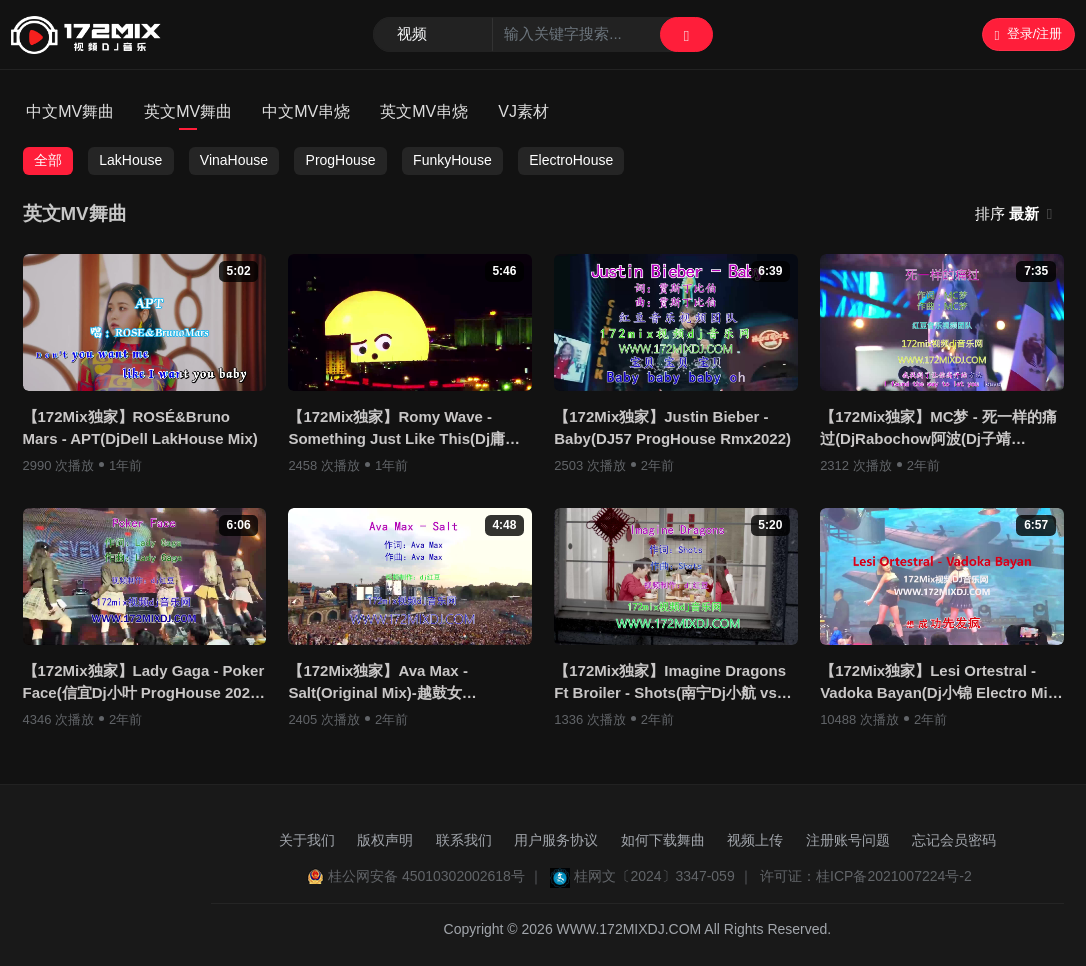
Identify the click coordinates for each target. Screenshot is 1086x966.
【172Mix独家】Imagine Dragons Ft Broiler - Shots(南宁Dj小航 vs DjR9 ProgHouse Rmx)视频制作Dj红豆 (671, 683)
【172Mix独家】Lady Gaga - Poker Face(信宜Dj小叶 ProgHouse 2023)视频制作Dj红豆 (144, 683)
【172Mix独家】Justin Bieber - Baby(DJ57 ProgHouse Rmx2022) (672, 428)
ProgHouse (341, 160)
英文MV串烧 (424, 111)
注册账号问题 (848, 840)
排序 (1009, 213)
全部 (48, 160)
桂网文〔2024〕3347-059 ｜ (663, 876)
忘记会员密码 (954, 840)
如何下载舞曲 (663, 840)
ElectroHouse (571, 160)
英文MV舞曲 (188, 111)
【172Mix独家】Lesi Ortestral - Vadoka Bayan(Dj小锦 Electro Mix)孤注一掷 (940, 683)
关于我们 (307, 840)
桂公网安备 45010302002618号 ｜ (435, 876)
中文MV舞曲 (70, 111)
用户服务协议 (556, 840)
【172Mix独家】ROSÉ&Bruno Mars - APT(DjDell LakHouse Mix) (140, 428)
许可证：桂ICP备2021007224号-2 (866, 876)
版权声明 (385, 840)
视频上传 (755, 840)
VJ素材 (523, 111)
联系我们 (464, 840)
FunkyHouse (452, 160)
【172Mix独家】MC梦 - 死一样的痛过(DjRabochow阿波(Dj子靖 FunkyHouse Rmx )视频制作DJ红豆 (938, 429)
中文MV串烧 (306, 111)
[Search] (543, 35)
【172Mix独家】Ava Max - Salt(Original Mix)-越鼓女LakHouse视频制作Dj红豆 (378, 683)
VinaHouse (234, 160)
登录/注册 (1028, 33)
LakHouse (130, 160)
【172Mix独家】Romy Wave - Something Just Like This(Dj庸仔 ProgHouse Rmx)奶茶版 (404, 429)
